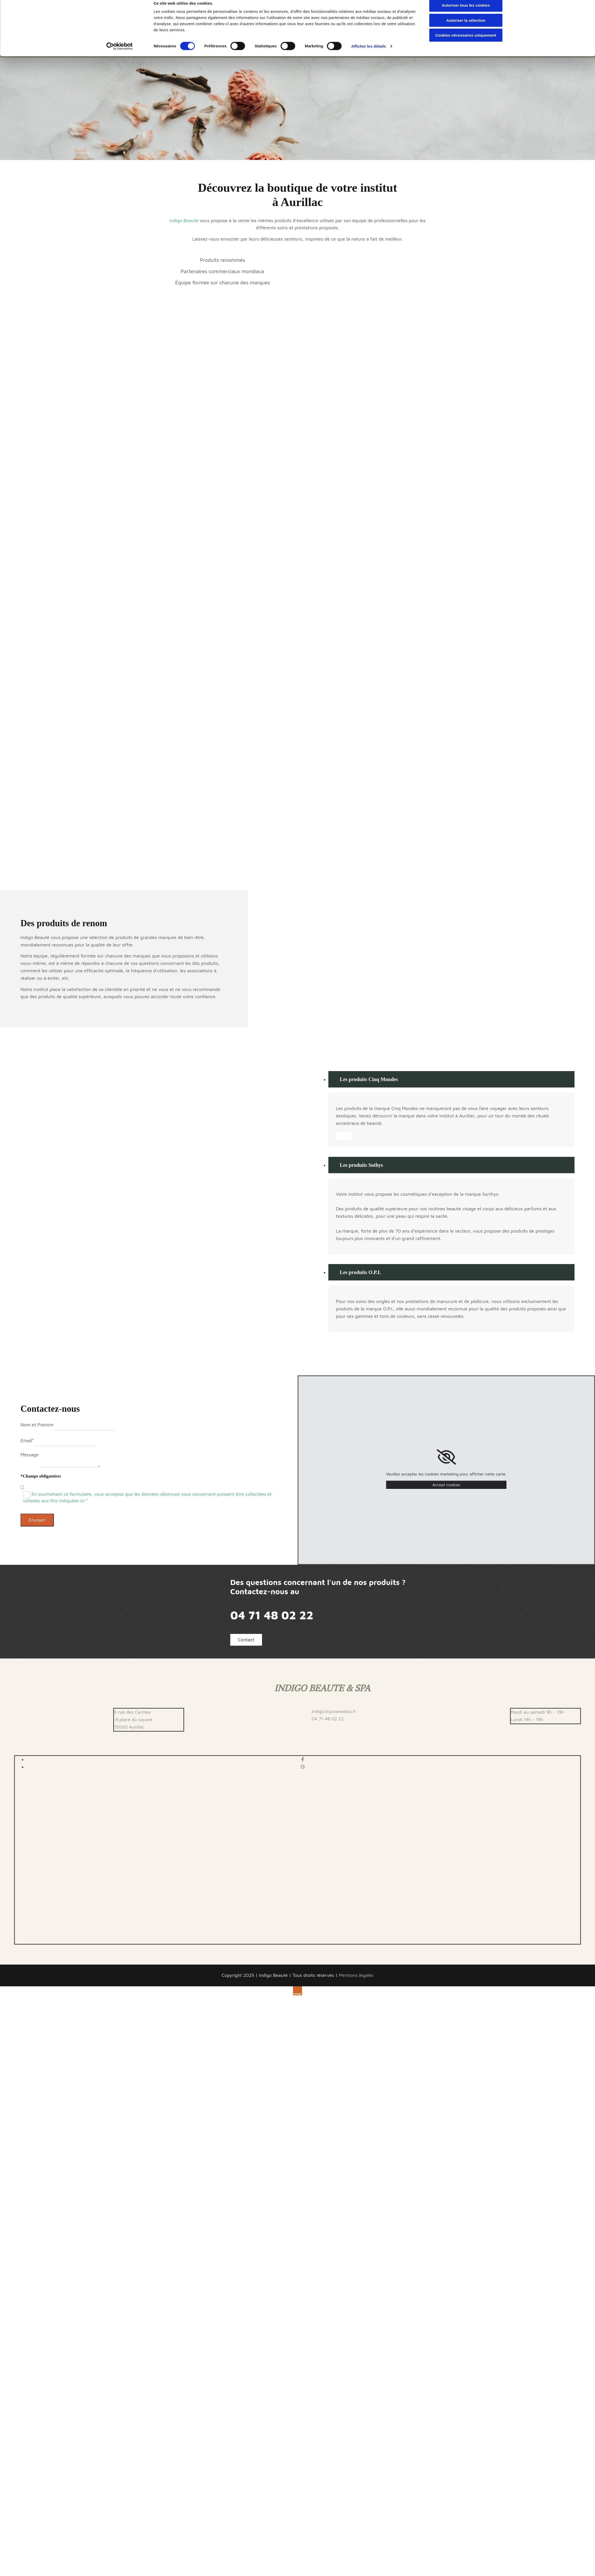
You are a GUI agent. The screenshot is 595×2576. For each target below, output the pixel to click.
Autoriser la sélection (465, 28)
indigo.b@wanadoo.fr (333, 1711)
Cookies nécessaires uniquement (465, 42)
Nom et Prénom (37, 1424)
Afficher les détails (368, 53)
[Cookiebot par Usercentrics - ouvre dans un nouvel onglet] (119, 54)
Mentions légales (356, 1975)
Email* (27, 1440)
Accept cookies (446, 1484)
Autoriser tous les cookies (466, 12)
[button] (246, 1640)
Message (29, 1454)
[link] (446, 1457)
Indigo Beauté (184, 220)
